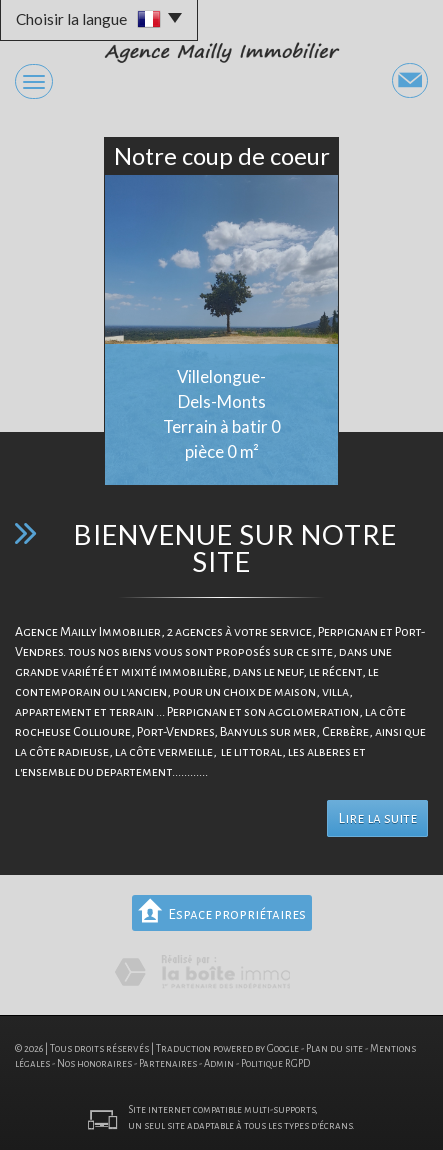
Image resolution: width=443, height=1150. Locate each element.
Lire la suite (377, 818)
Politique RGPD (275, 1063)
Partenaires (168, 1063)
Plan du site (334, 1048)
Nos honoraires (94, 1063)
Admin (219, 1063)
